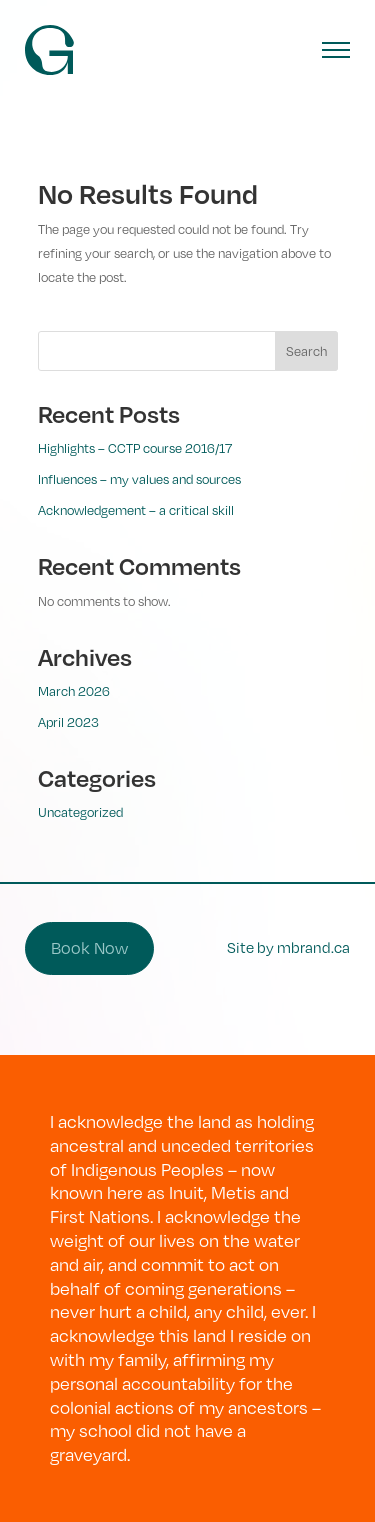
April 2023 (68, 722)
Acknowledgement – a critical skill (136, 510)
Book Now (89, 948)
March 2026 (74, 691)
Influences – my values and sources (139, 479)
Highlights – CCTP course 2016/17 (135, 448)
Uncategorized (80, 812)
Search (306, 351)
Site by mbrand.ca (288, 947)
